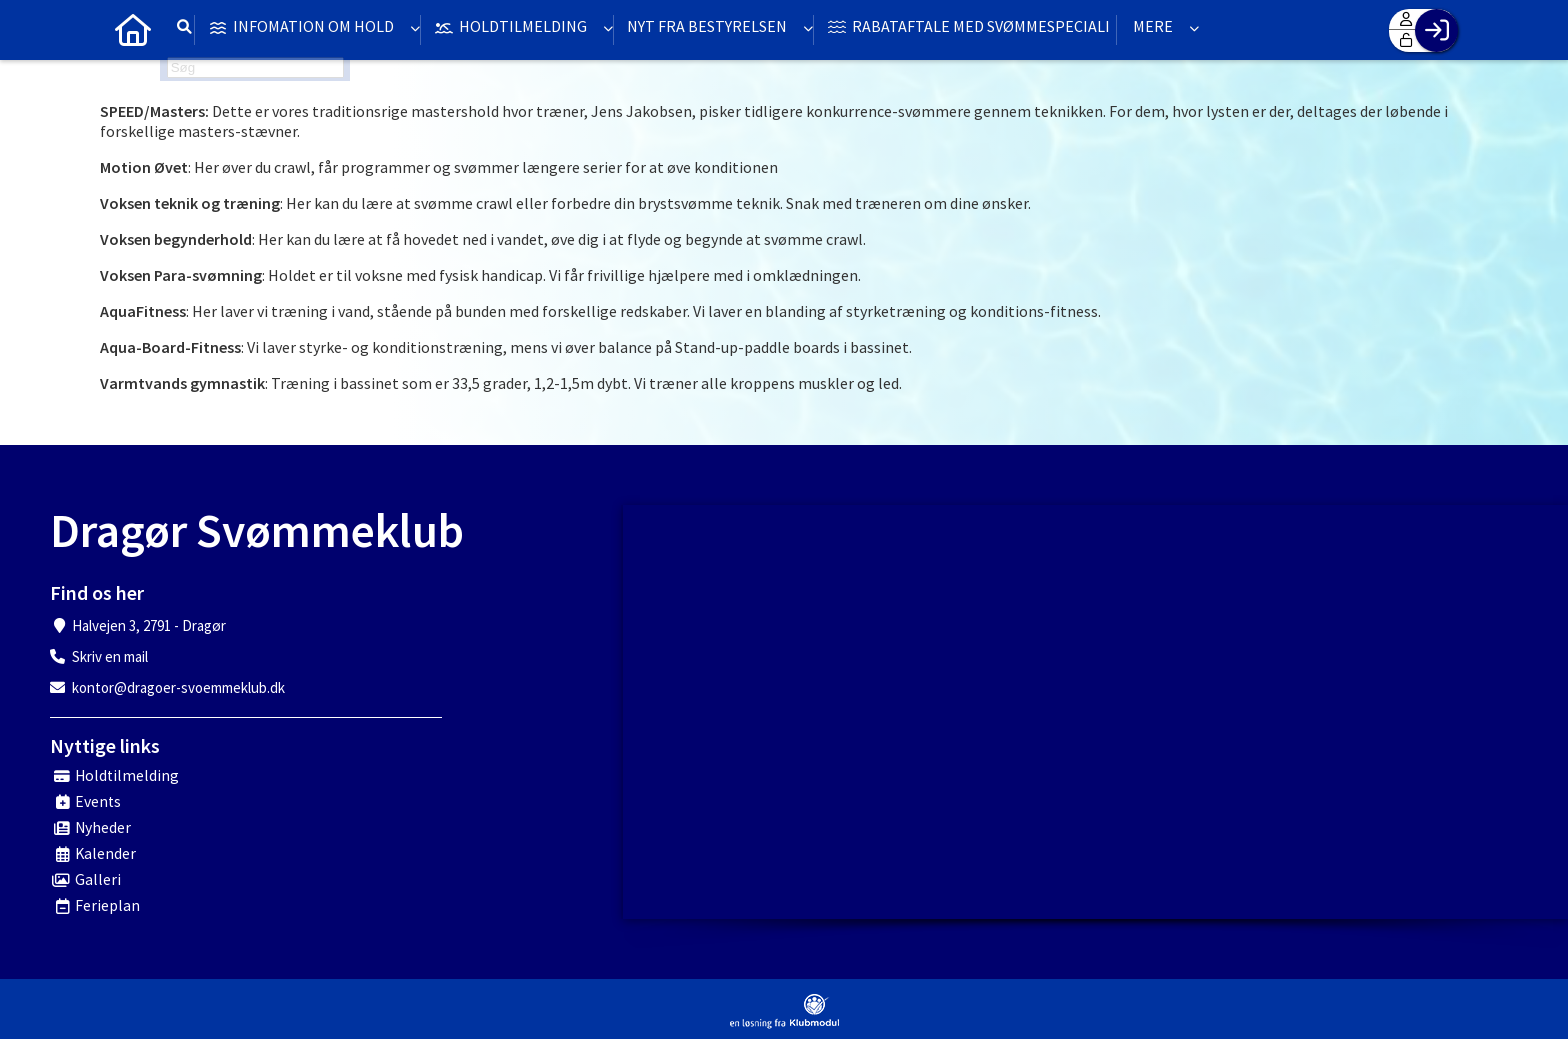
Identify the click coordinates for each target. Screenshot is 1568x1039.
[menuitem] (130, 30)
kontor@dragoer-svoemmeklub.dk (178, 687)
